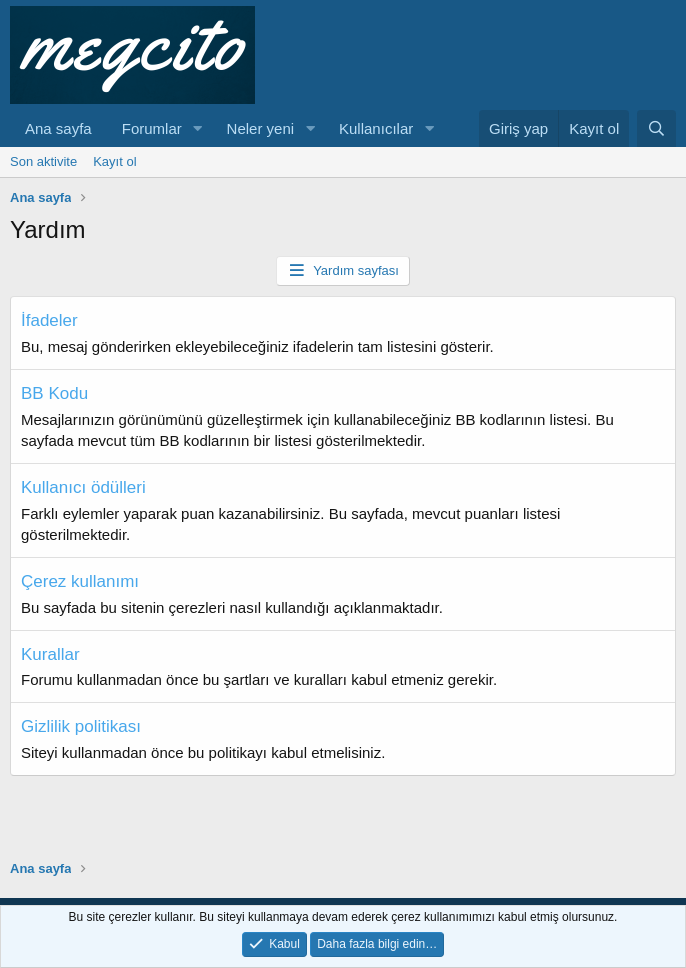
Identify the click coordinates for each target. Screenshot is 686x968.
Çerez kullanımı (80, 581)
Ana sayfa (58, 128)
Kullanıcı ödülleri (83, 487)
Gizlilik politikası (81, 726)
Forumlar (152, 128)
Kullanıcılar (376, 128)
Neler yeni (261, 128)
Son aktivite (43, 161)
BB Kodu (54, 393)
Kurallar (50, 654)
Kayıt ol (114, 161)
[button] (198, 128)
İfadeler (49, 320)
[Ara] (656, 128)
